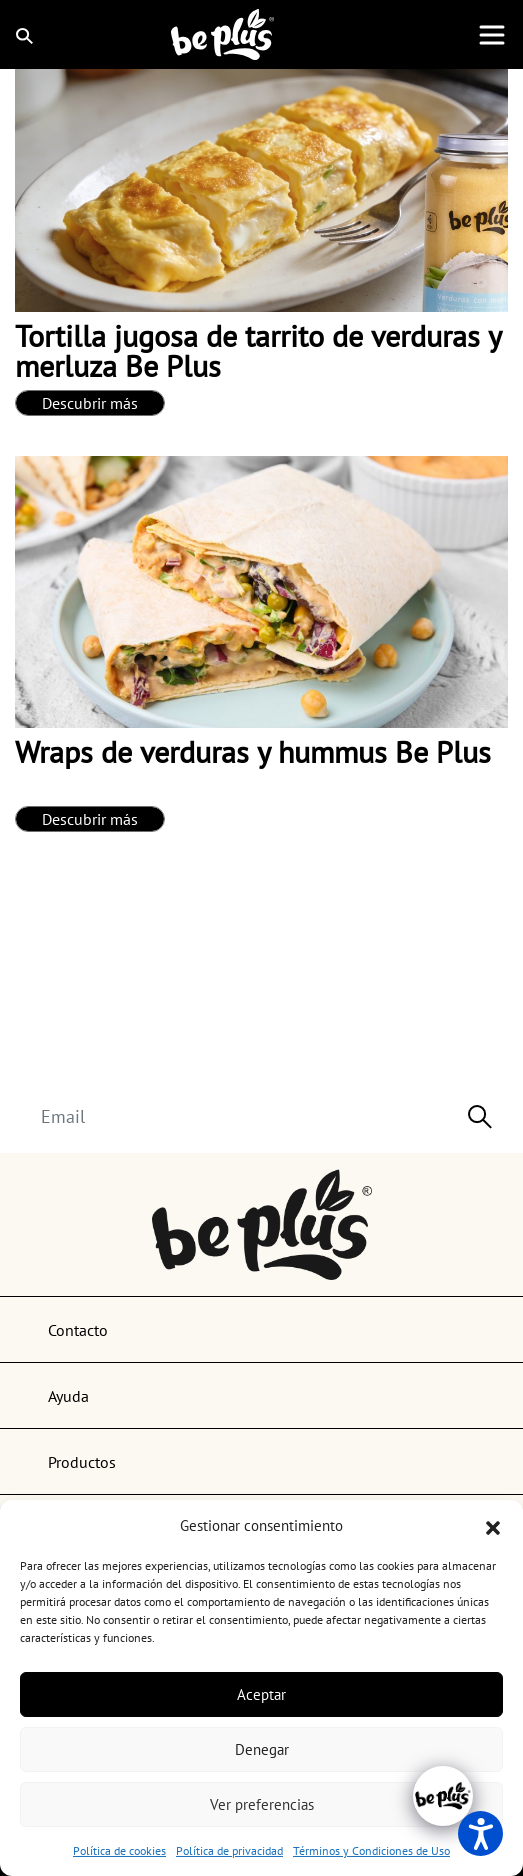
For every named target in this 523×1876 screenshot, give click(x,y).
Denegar (262, 1749)
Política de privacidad (229, 1850)
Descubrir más (90, 403)
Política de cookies (119, 1850)
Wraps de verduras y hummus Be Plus (253, 751)
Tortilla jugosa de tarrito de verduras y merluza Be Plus (258, 350)
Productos (82, 1462)
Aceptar (261, 1694)
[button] (493, 1526)
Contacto (78, 1330)
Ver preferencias (262, 1804)
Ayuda (68, 1396)
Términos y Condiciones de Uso (371, 1850)
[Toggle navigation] (492, 35)
